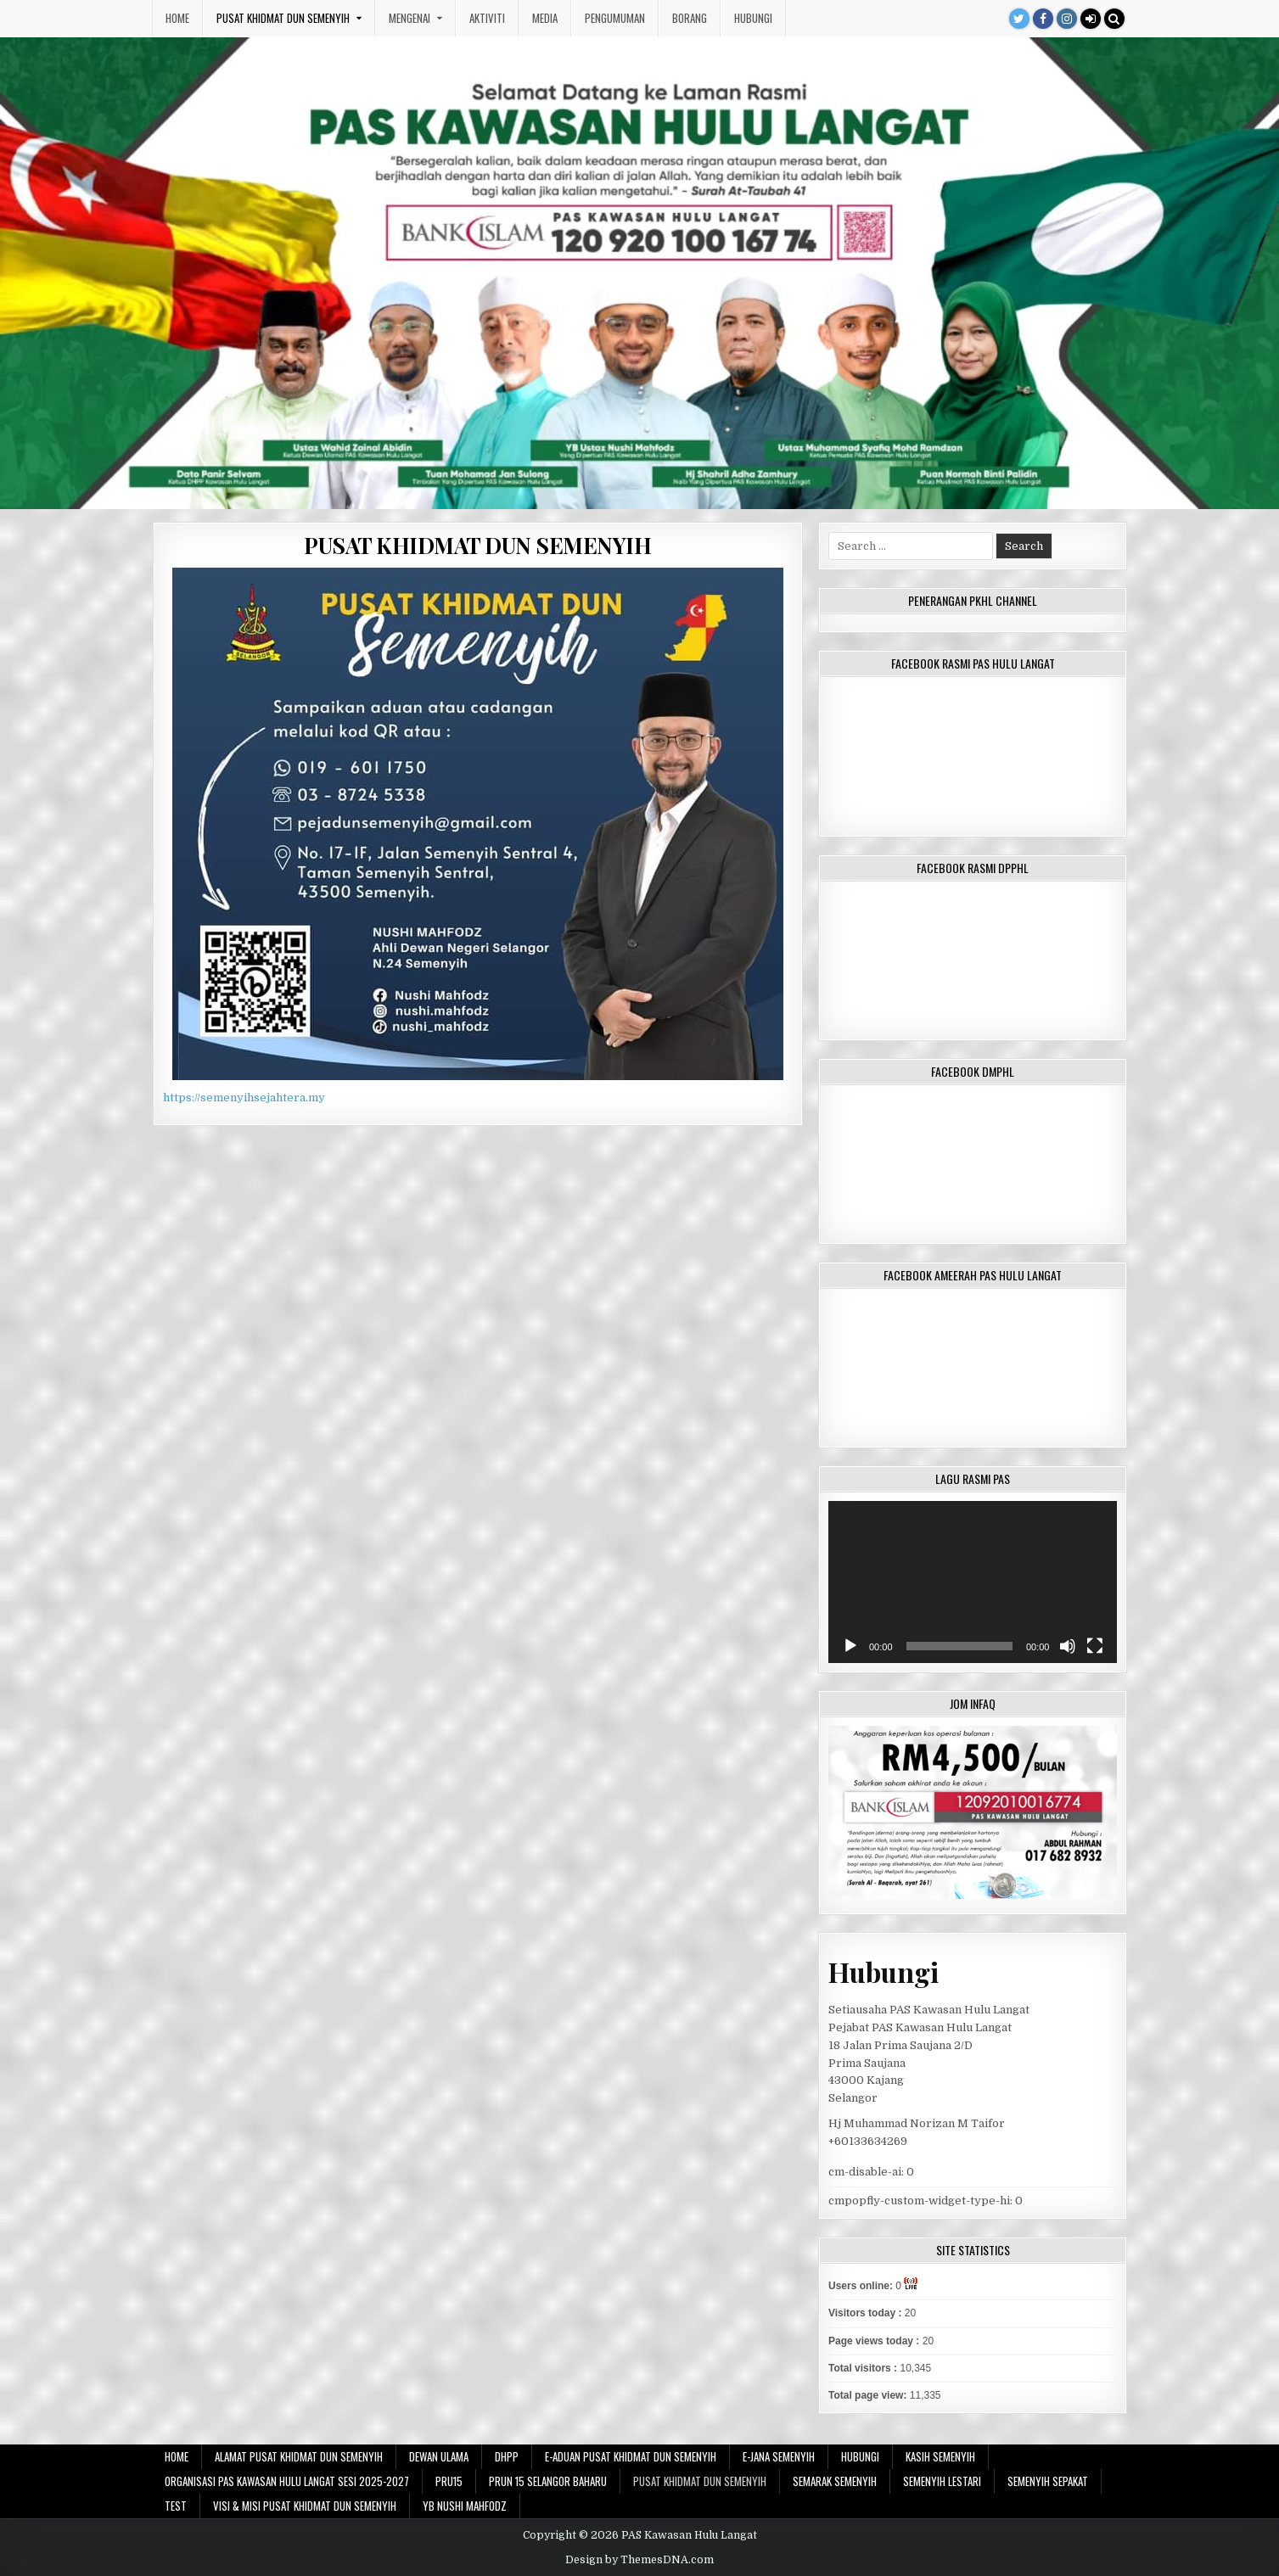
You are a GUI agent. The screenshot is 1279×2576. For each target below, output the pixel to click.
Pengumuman (615, 17)
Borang (689, 17)
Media (545, 17)
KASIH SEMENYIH (940, 2456)
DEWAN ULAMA (438, 2456)
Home (177, 17)
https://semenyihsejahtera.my (244, 1097)
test (176, 2505)
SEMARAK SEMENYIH (835, 2480)
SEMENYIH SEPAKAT (1047, 2480)
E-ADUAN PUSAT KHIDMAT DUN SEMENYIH (630, 2456)
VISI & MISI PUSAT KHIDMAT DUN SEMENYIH (304, 2505)
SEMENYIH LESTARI (942, 2480)
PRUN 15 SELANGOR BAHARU (548, 2480)
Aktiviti (487, 17)
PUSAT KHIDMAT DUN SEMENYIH (283, 17)
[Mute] (1067, 1646)
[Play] (850, 1646)
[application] (973, 1582)
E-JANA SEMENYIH (779, 2456)
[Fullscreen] (1094, 1646)
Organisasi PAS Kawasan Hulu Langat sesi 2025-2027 (287, 2480)
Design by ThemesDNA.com (639, 2560)
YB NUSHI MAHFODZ (465, 2505)
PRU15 (449, 2480)
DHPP (507, 2456)
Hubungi (753, 17)
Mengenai (409, 17)
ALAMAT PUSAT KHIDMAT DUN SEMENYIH (299, 2456)
